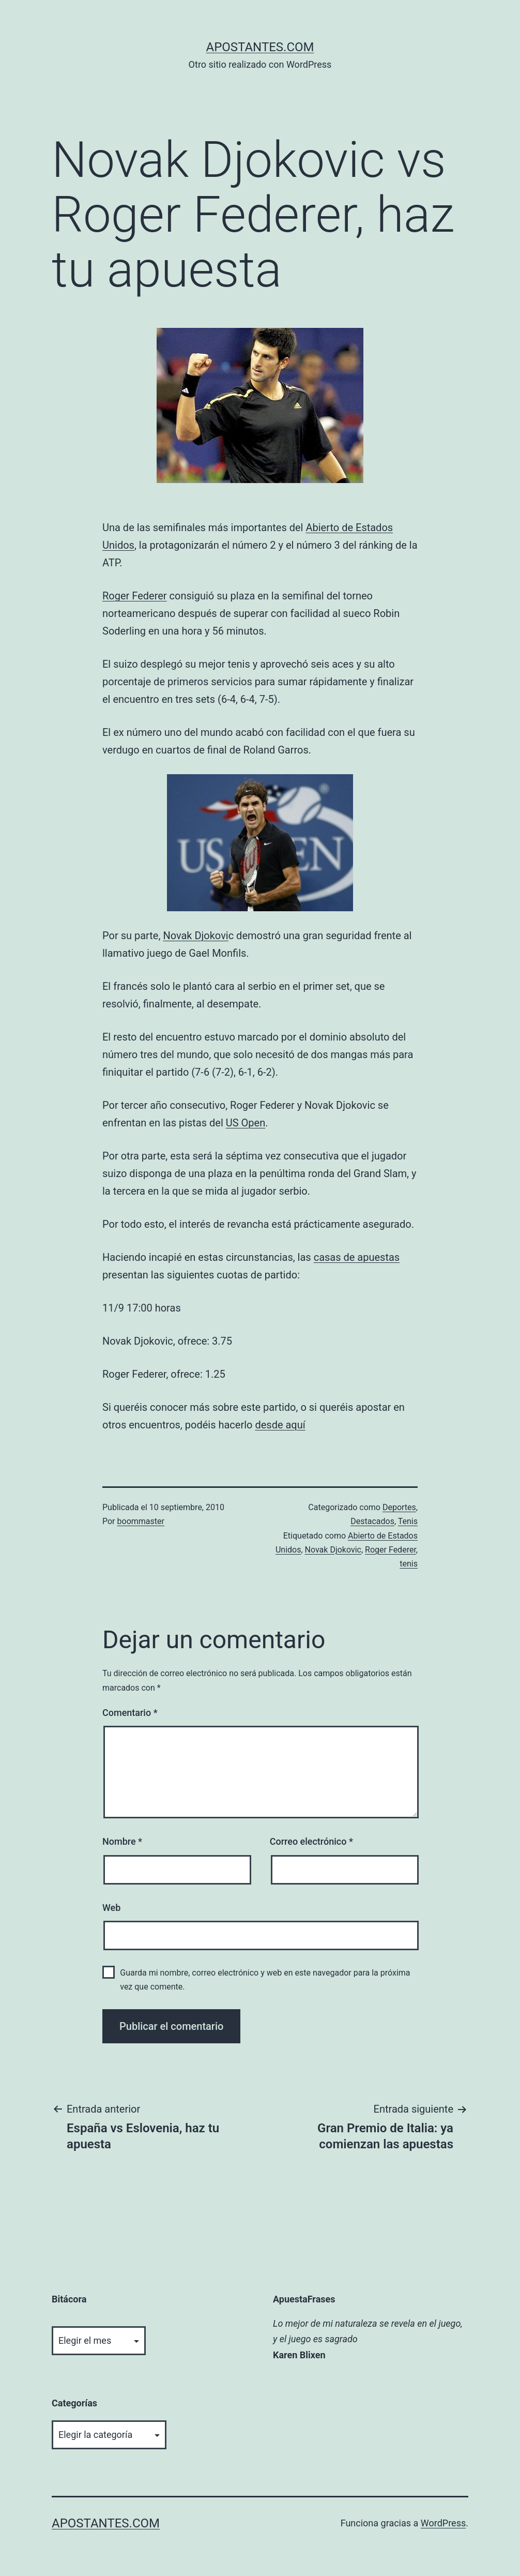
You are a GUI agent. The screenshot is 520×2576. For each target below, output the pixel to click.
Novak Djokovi (195, 935)
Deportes (399, 1507)
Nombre (122, 1841)
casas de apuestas (357, 1257)
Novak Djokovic (333, 1550)
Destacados (372, 1521)
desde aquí (280, 1425)
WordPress (443, 2523)
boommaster (140, 1521)
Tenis (408, 1521)
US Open (245, 1123)
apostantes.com (260, 47)
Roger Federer (134, 596)
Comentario (130, 1712)
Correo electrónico (311, 1841)
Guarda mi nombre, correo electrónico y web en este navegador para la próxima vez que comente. (265, 1980)
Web (111, 1907)
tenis (409, 1564)
